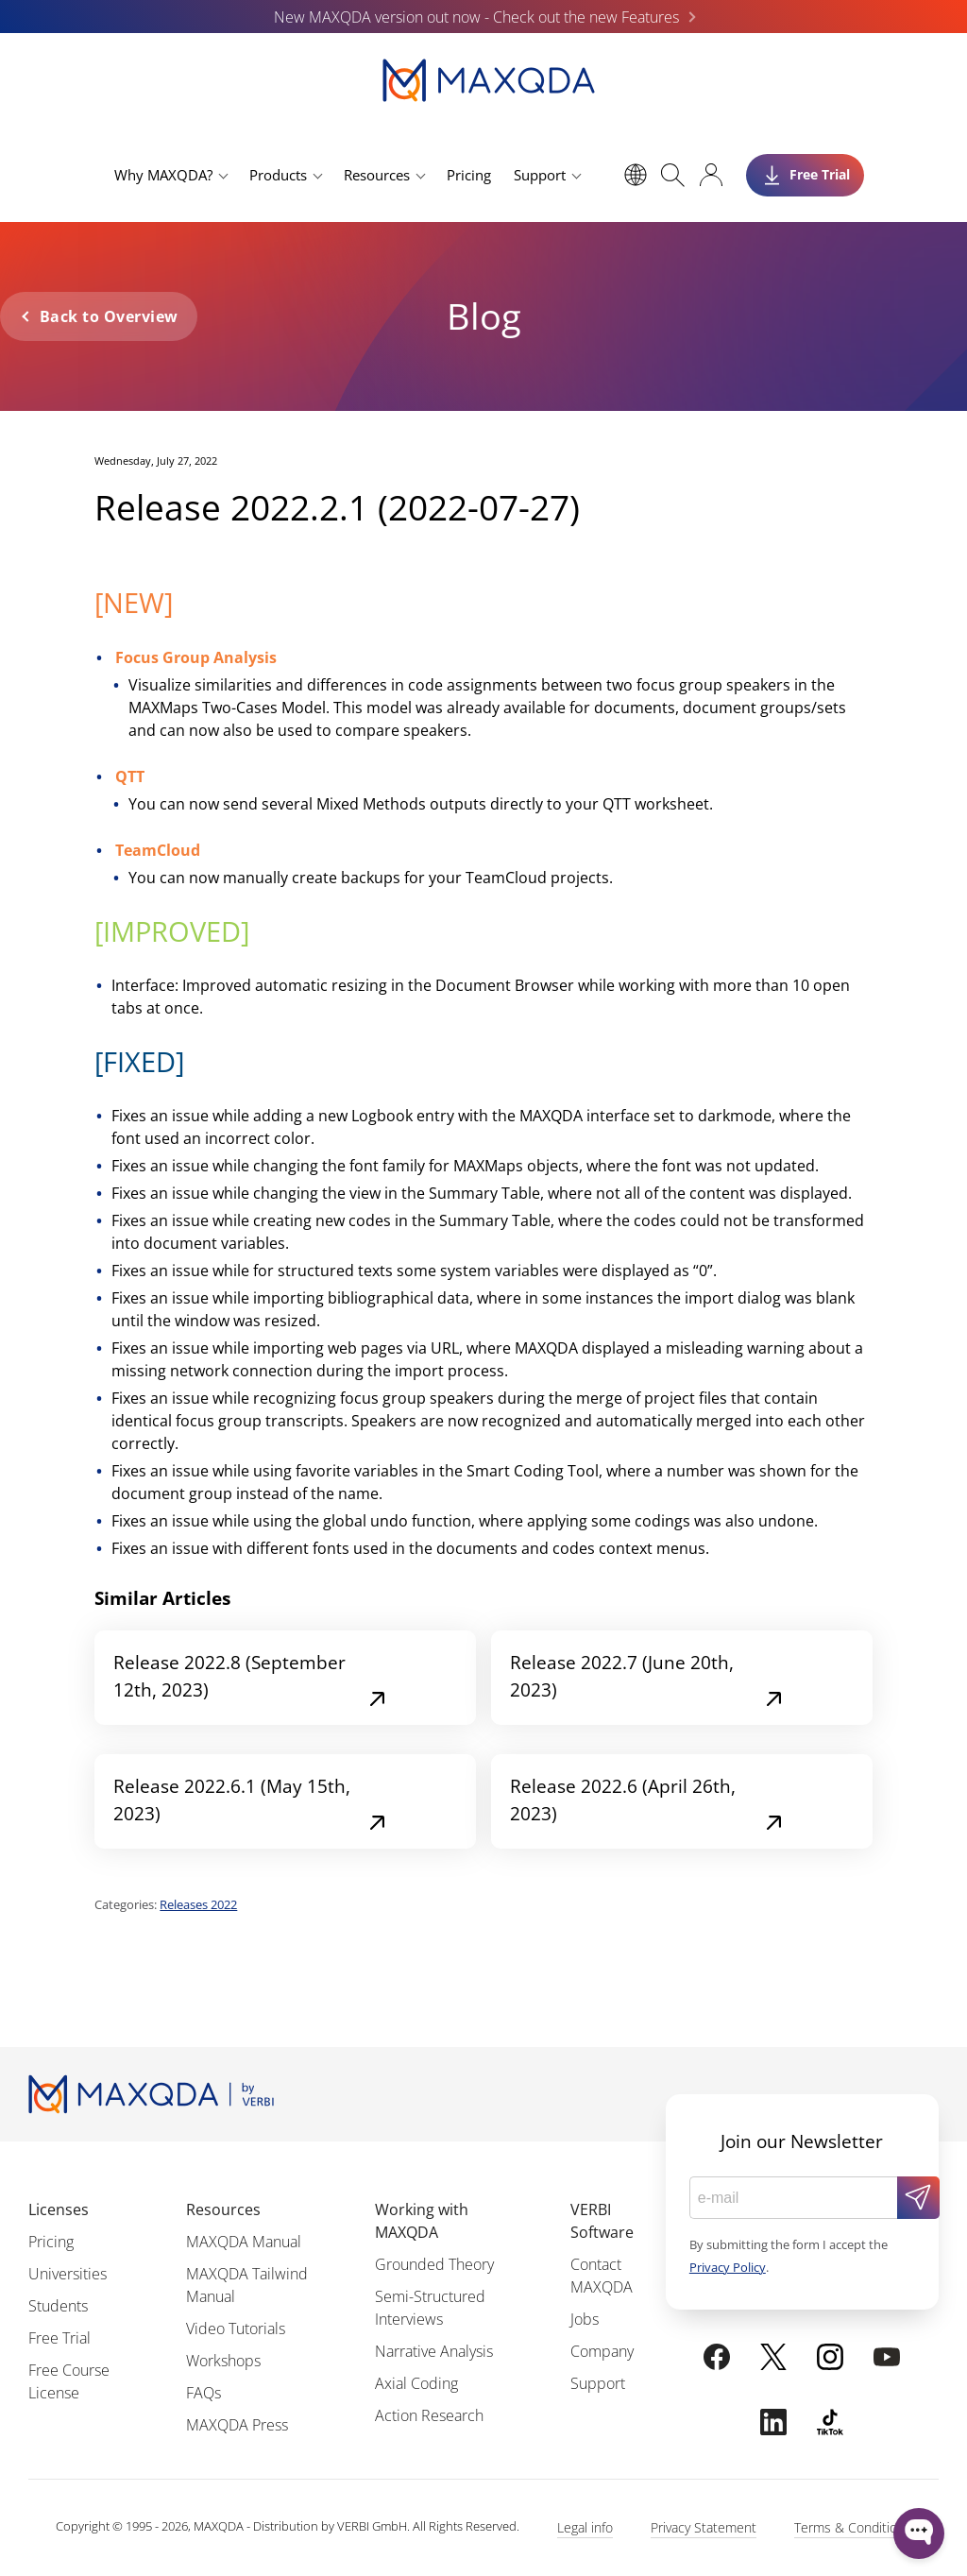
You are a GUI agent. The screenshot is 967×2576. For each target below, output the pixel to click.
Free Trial (59, 2338)
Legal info (585, 2527)
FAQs (203, 2392)
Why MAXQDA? (163, 174)
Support (540, 174)
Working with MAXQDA (421, 2221)
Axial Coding (416, 2383)
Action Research (429, 2415)
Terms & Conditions (852, 2527)
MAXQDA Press (237, 2424)
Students (58, 2305)
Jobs (584, 2319)
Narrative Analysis (434, 2351)
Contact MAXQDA (601, 2275)
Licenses (58, 2209)
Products (278, 174)
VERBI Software (602, 2221)
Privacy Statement (703, 2527)
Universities (67, 2273)
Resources (377, 174)
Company (602, 2351)
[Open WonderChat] (918, 2533)
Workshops (223, 2360)
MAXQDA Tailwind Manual (247, 2285)
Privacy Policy (727, 2267)
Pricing (469, 174)
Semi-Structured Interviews (430, 2307)
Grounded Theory (434, 2264)
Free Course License (69, 2381)
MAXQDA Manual (243, 2241)
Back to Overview (109, 316)
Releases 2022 (198, 1904)
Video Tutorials (235, 2328)
